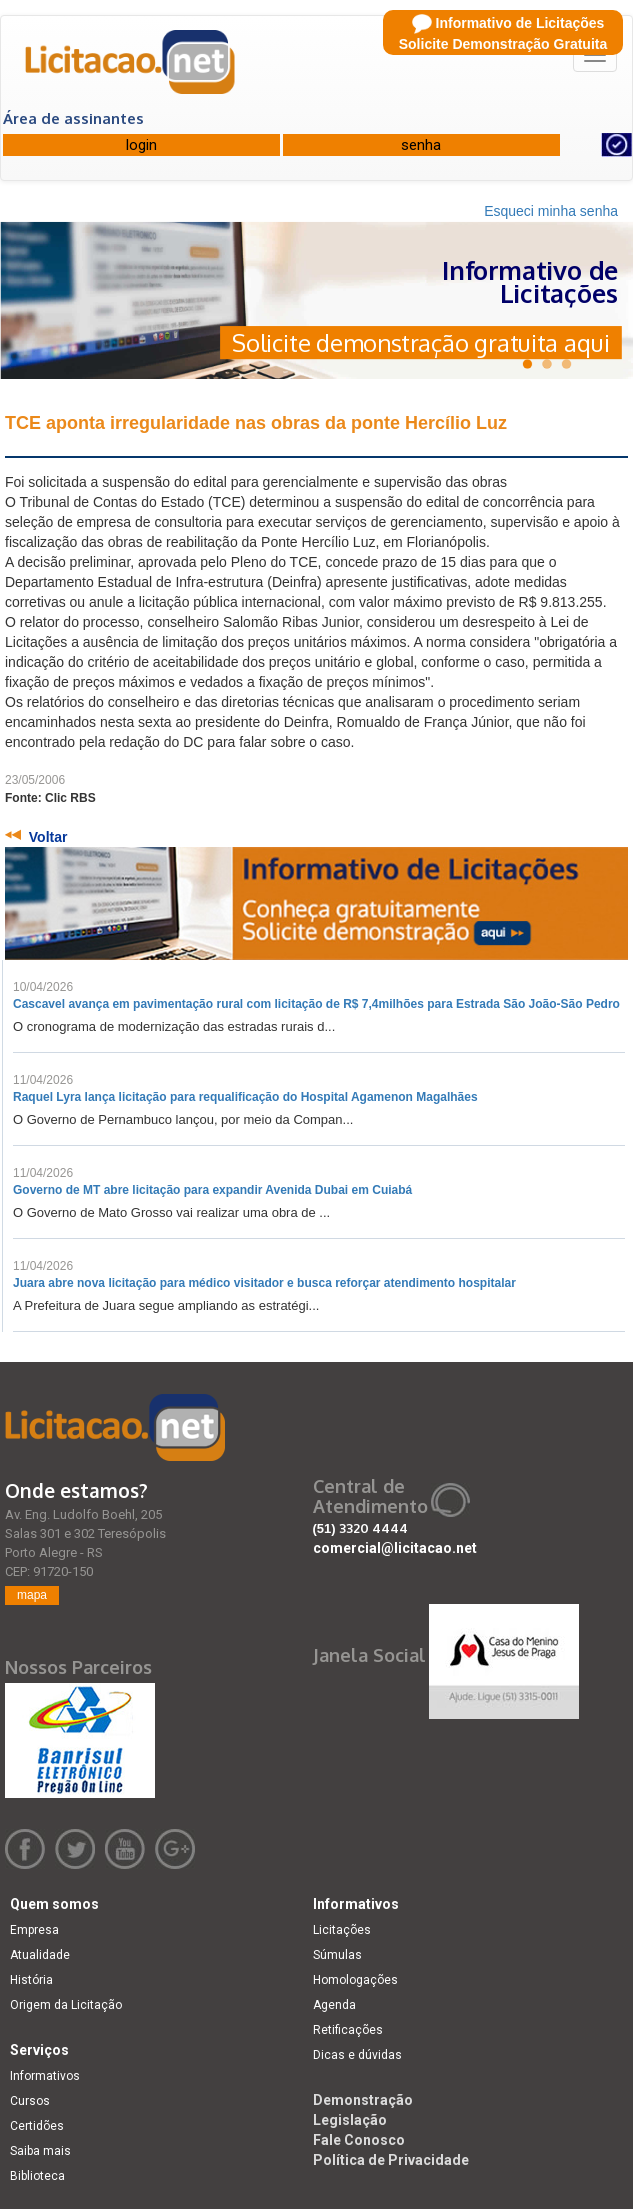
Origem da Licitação (66, 2005)
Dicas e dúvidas (357, 2055)
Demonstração (363, 2100)
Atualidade (40, 1955)
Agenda (334, 2005)
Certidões (37, 2126)
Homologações (355, 1980)
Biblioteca (37, 2176)
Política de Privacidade (391, 2160)
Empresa (34, 1930)
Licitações (342, 1930)
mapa (32, 1595)
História (31, 1980)
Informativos (45, 2076)
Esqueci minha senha (551, 211)
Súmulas (337, 1955)
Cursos (30, 2101)
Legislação (350, 2120)
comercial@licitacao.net (395, 1548)
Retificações (348, 2030)
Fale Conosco (359, 2140)
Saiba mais (40, 2151)
